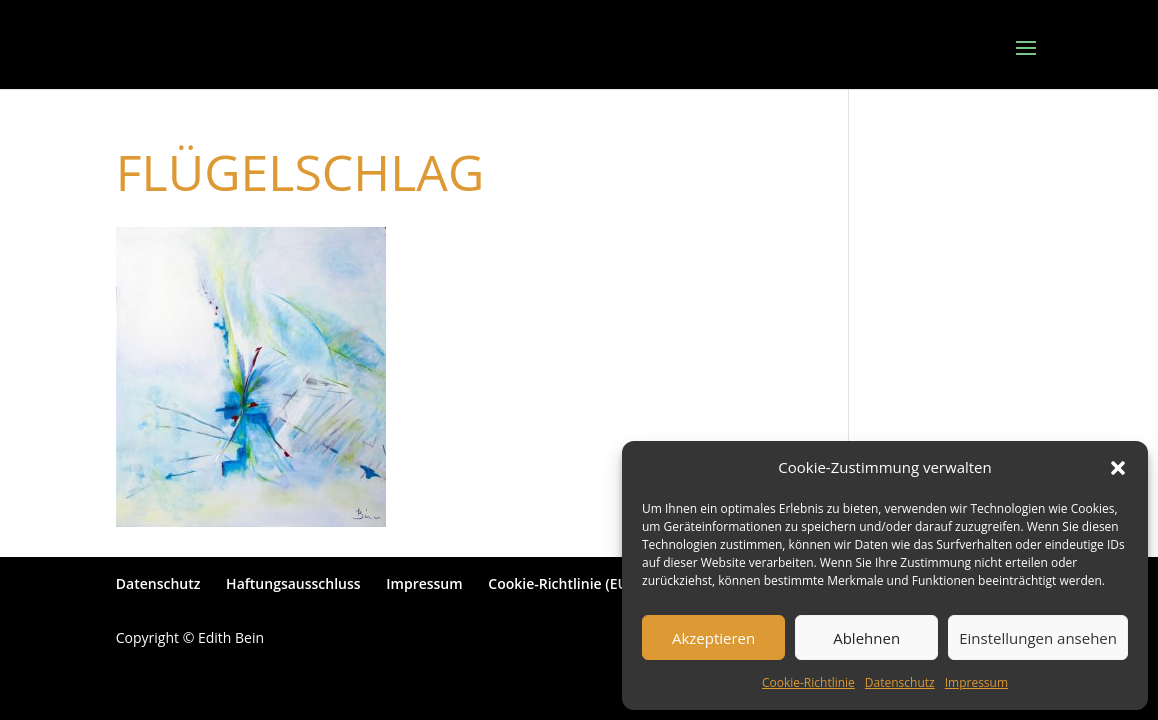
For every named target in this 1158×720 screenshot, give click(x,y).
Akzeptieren (713, 638)
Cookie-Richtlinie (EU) (560, 583)
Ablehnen (866, 638)
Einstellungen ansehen (1038, 638)
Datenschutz (900, 682)
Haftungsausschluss (293, 583)
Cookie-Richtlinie (808, 682)
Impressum (976, 682)
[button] (1118, 468)
